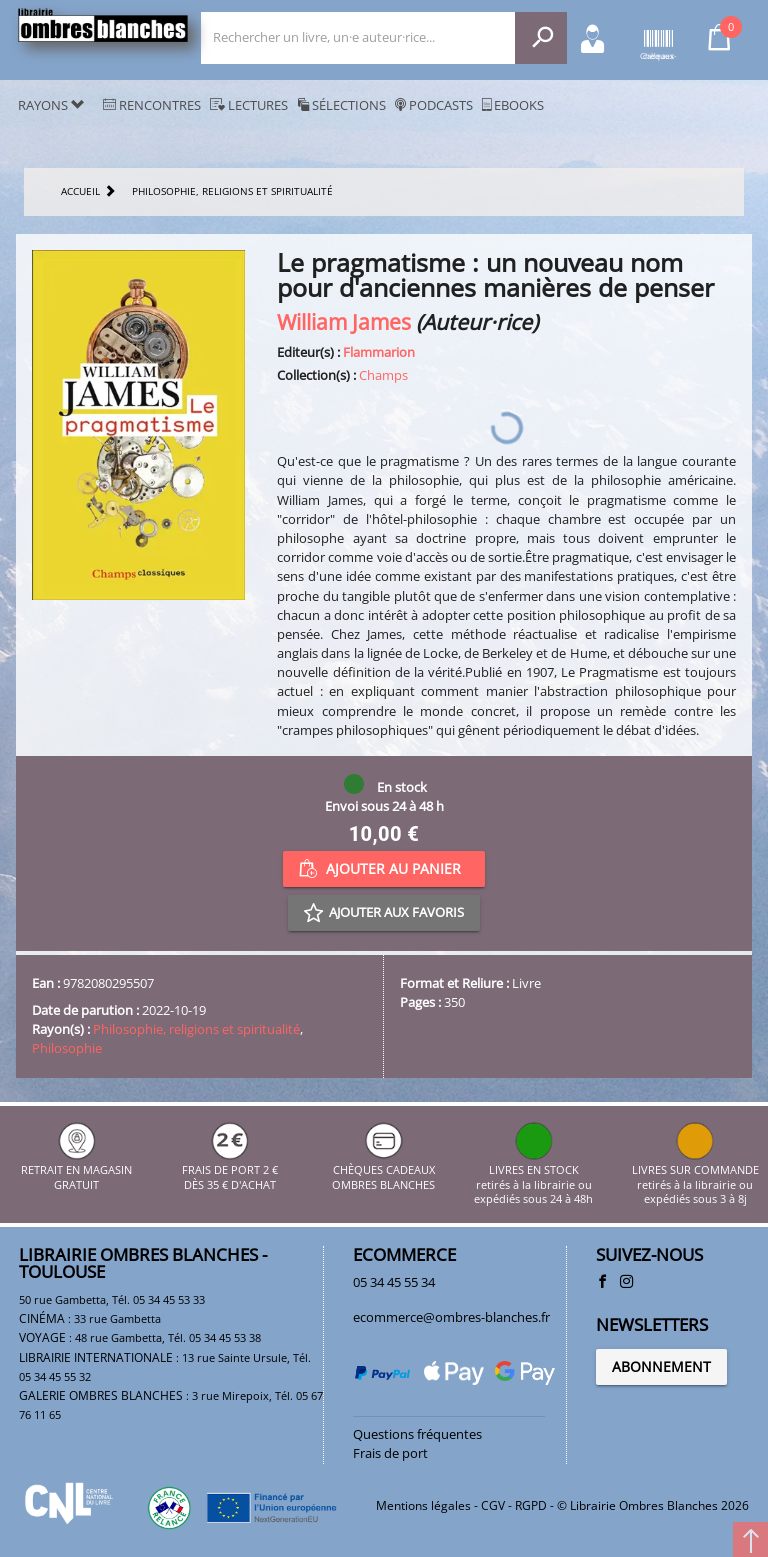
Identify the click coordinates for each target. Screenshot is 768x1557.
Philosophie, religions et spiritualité (196, 1029)
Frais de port (390, 1453)
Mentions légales (423, 1505)
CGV (493, 1505)
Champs (383, 375)
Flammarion (379, 352)
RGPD (531, 1505)
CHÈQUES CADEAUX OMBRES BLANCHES (383, 1170)
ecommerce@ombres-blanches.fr (451, 1317)
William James (344, 321)
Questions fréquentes (417, 1434)
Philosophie (67, 1048)
